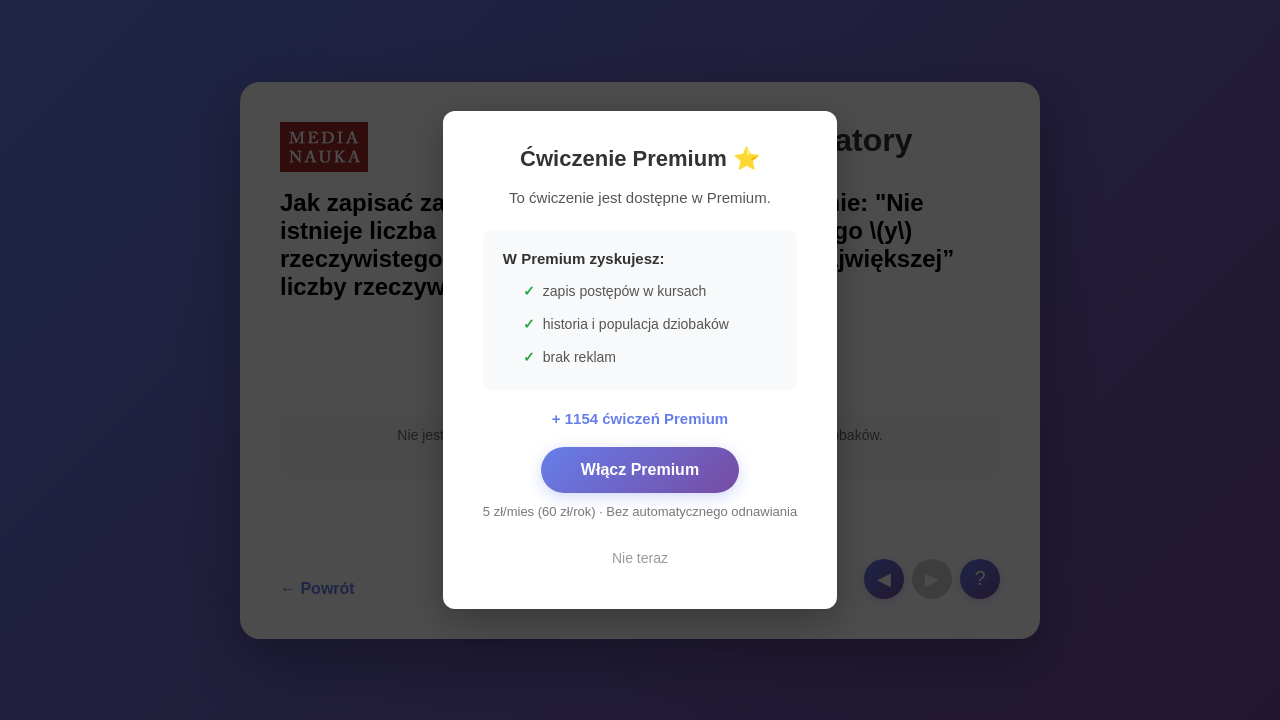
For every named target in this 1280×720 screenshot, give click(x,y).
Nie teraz (640, 558)
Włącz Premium (640, 469)
